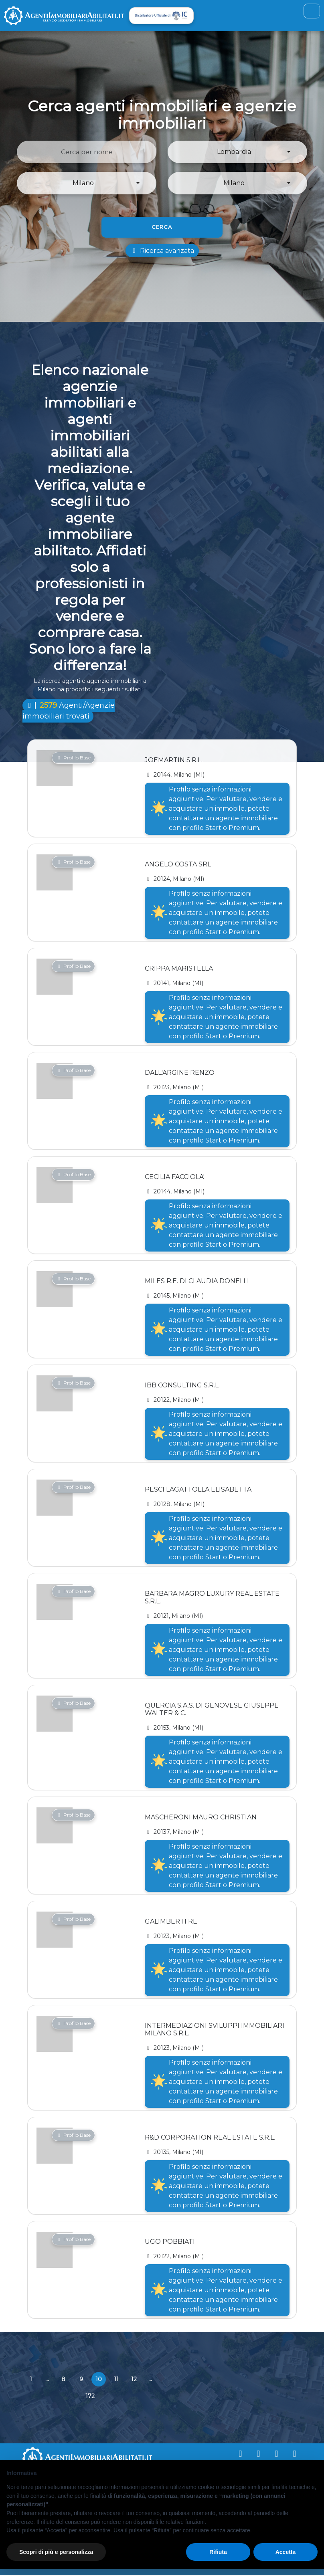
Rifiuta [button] (218, 2552)
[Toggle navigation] (311, 11)
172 (90, 2396)
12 (134, 2379)
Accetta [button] (285, 2552)
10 (100, 2381)
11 (116, 2379)
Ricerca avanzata (162, 250)
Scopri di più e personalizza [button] (56, 2552)
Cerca (162, 227)
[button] (237, 153)
